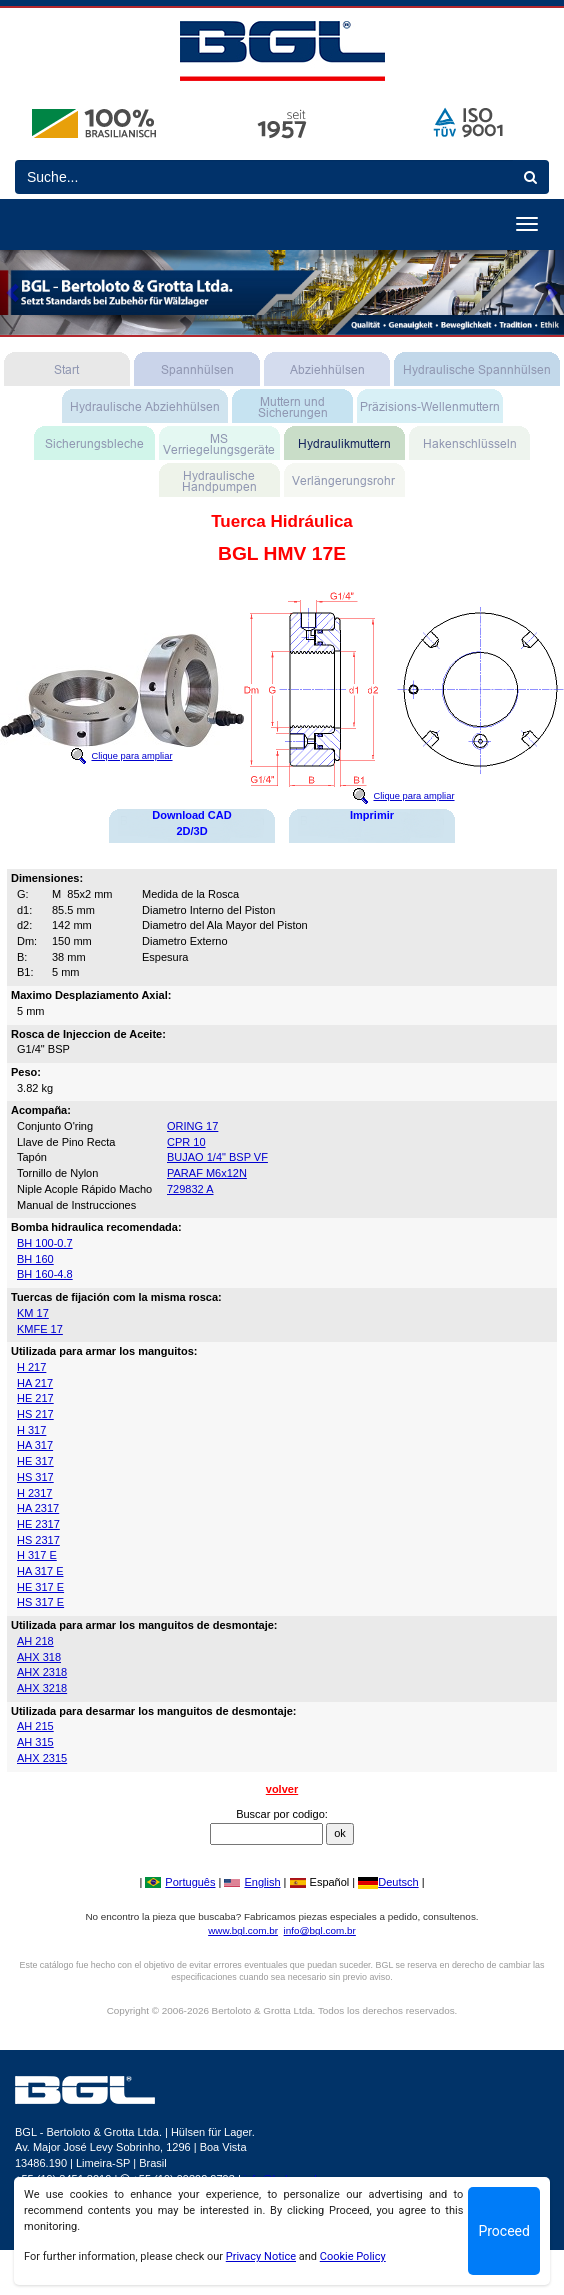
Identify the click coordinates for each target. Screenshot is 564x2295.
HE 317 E (40, 1587)
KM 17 (33, 1313)
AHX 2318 (42, 1672)
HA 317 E (40, 1571)
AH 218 (35, 1641)
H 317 (31, 1430)
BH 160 (35, 1259)
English (252, 1882)
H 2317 (34, 1493)
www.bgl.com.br (243, 1930)
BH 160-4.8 (45, 1274)
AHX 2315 (42, 1758)
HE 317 (35, 1461)
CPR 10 (186, 1142)
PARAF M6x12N (207, 1173)
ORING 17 (192, 1126)
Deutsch (388, 1882)
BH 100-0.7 (45, 1243)
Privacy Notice (261, 2256)
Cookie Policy (353, 2256)
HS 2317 (38, 1540)
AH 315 (35, 1742)
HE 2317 (38, 1524)
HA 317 (35, 1445)
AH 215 (35, 1726)
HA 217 (35, 1383)
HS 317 (35, 1477)
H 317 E (37, 1555)
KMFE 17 (40, 1329)
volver (282, 1789)
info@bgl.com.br (320, 1930)
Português (180, 1882)
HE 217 (35, 1398)
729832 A (190, 1189)
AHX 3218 (42, 1688)
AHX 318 (39, 1657)
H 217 (31, 1367)
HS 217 (35, 1414)
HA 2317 (38, 1508)
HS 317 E (40, 1602)
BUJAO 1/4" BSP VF (217, 1157)
